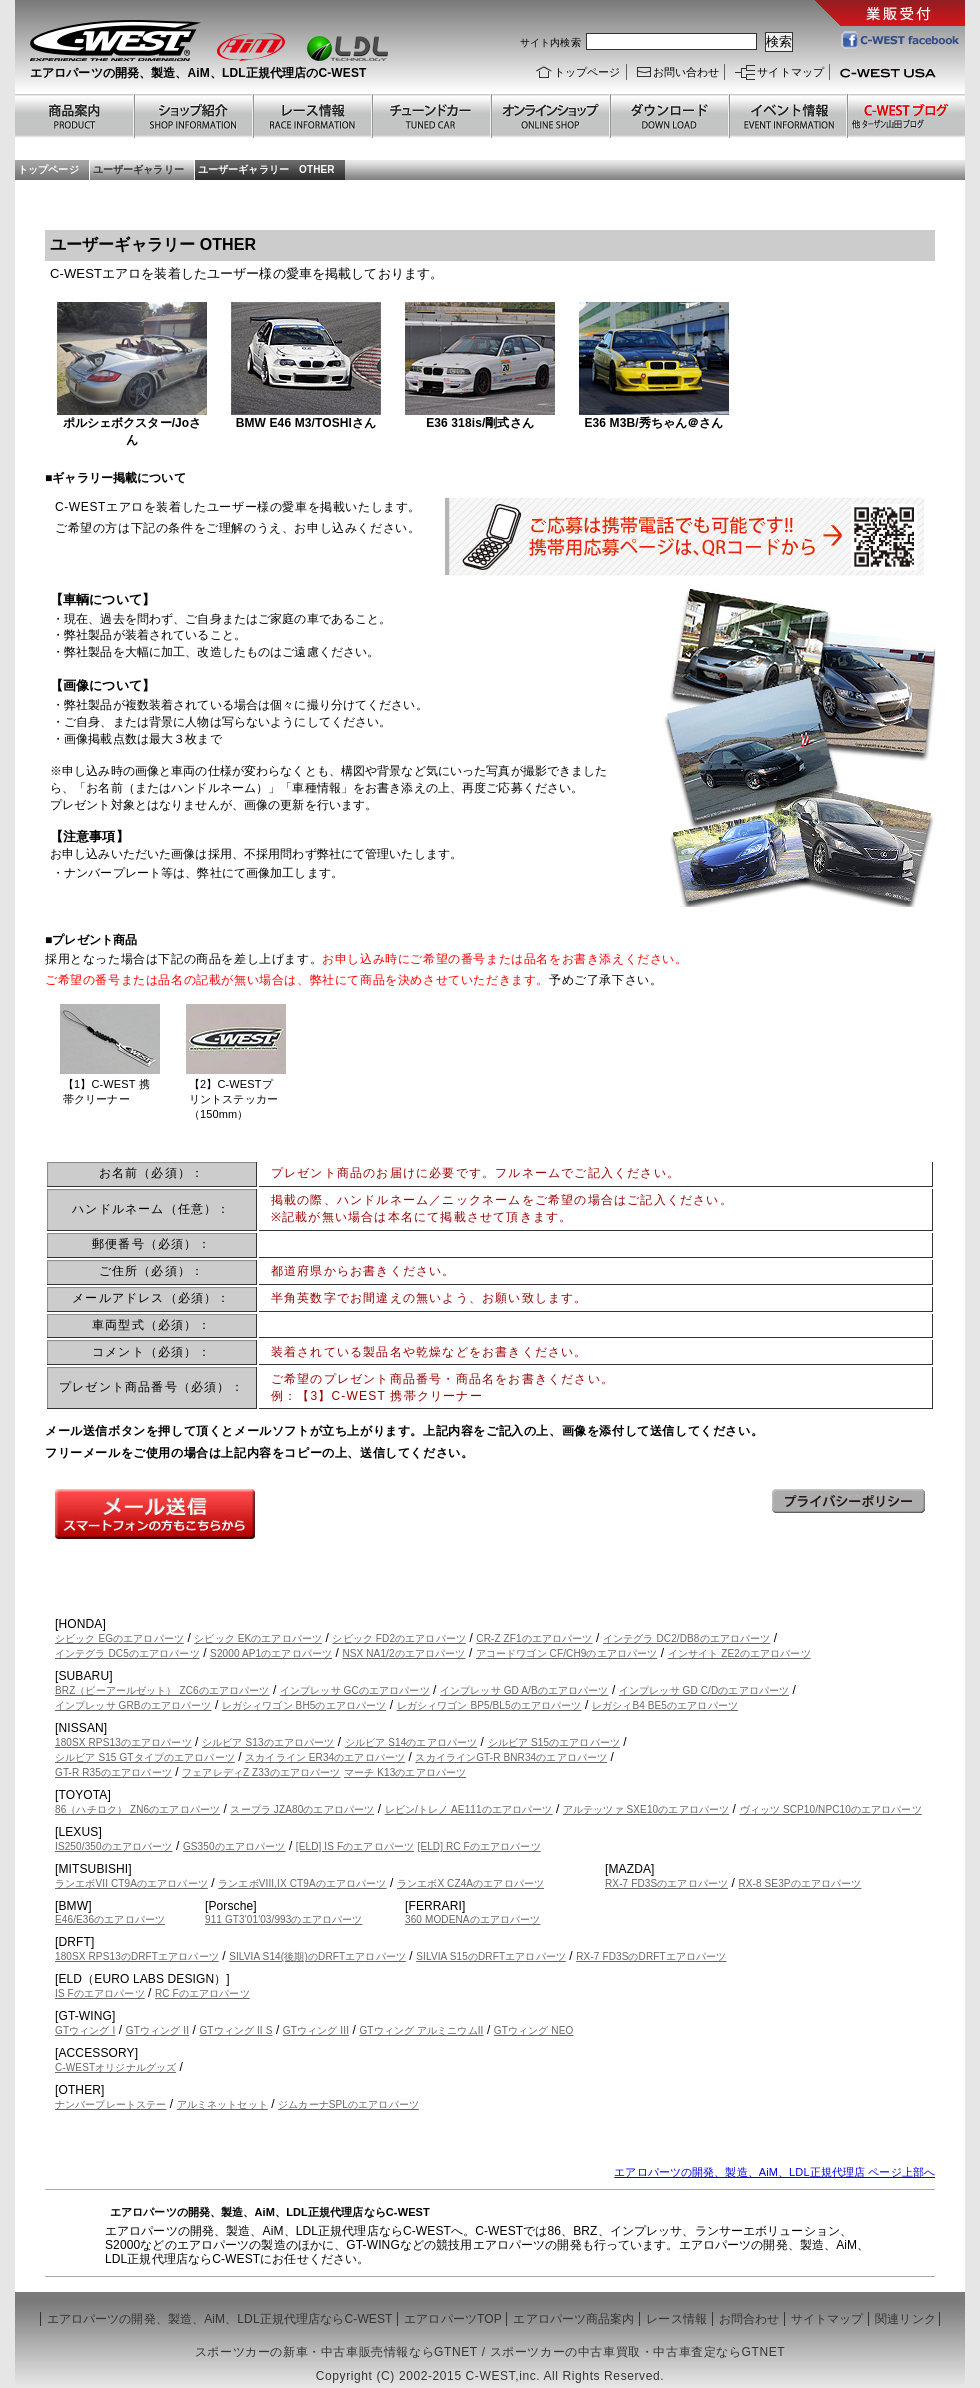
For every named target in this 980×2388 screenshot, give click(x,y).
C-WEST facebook (900, 39)
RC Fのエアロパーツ (202, 1993)
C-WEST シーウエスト (115, 41)
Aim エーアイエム (251, 46)
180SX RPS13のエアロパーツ (123, 1742)
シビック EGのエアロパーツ (119, 1638)
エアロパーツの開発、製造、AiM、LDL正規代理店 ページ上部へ (774, 2172)
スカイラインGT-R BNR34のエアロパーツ (511, 1757)
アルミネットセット (222, 2104)
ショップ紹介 (192, 116)
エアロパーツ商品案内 (573, 2319)
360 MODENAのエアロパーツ (472, 1919)
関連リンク (905, 2319)
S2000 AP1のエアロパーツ (271, 1653)
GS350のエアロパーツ (234, 1846)
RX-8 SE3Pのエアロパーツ (799, 1883)
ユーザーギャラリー (138, 169)
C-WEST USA (895, 77)
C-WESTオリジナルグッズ (115, 2067)
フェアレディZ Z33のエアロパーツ (261, 1772)
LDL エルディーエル (347, 48)
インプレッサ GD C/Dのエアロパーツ (704, 1690)
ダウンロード (668, 116)
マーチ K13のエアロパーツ (405, 1772)
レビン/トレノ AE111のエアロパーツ (469, 1809)
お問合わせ (749, 2319)
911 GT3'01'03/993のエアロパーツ (283, 1919)
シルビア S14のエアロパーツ (411, 1742)
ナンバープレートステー (110, 2104)
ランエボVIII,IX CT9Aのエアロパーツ (302, 1883)
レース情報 (311, 116)
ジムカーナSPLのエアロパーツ (348, 2104)
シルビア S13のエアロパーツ (268, 1742)
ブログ (905, 116)
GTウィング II (157, 2030)
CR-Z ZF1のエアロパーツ (534, 1638)
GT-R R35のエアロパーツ (113, 1772)
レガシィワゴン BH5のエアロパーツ (304, 1705)
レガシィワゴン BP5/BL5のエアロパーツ (489, 1705)
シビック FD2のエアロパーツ (398, 1638)
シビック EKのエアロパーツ (258, 1638)
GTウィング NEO (534, 2030)
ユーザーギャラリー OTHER (266, 169)
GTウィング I (85, 2030)
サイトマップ (790, 72)
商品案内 (74, 116)
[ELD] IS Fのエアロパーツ (355, 1846)
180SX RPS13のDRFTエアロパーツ (137, 1956)
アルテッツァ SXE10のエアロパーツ (646, 1809)
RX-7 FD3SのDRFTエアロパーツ (651, 1956)
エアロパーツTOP (453, 2319)
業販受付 (890, 13)
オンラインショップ (549, 116)
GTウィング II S (235, 2030)
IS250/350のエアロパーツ (114, 1846)
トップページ (587, 72)
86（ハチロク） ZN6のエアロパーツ (137, 1809)
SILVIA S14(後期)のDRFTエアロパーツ (317, 1956)
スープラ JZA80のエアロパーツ (302, 1809)
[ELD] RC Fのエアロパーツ (479, 1846)
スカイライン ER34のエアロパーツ (325, 1757)
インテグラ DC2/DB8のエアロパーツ (686, 1638)
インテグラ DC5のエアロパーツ (127, 1653)
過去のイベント (787, 116)
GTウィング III (316, 2030)
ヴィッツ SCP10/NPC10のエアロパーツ (831, 1809)
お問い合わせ (686, 72)
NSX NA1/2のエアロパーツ (403, 1653)
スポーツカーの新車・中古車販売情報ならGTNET (336, 2352)
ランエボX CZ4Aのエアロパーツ (470, 1883)
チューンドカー (430, 116)
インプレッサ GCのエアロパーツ (355, 1690)
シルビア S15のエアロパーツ (554, 1742)
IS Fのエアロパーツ (100, 1993)
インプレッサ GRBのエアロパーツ (133, 1705)
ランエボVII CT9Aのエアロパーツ (131, 1883)
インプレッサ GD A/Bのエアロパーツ (524, 1690)
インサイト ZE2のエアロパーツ (739, 1653)
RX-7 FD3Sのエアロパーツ (666, 1883)
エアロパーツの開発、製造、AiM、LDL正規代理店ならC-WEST (220, 2319)
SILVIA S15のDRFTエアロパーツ (491, 1956)
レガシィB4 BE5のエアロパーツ (665, 1705)
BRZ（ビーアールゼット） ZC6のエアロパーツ (162, 1690)
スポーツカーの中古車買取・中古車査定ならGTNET (638, 2352)
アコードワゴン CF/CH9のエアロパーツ (566, 1653)
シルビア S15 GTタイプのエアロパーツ (145, 1757)
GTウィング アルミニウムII (421, 2030)
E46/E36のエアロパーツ (110, 1919)
